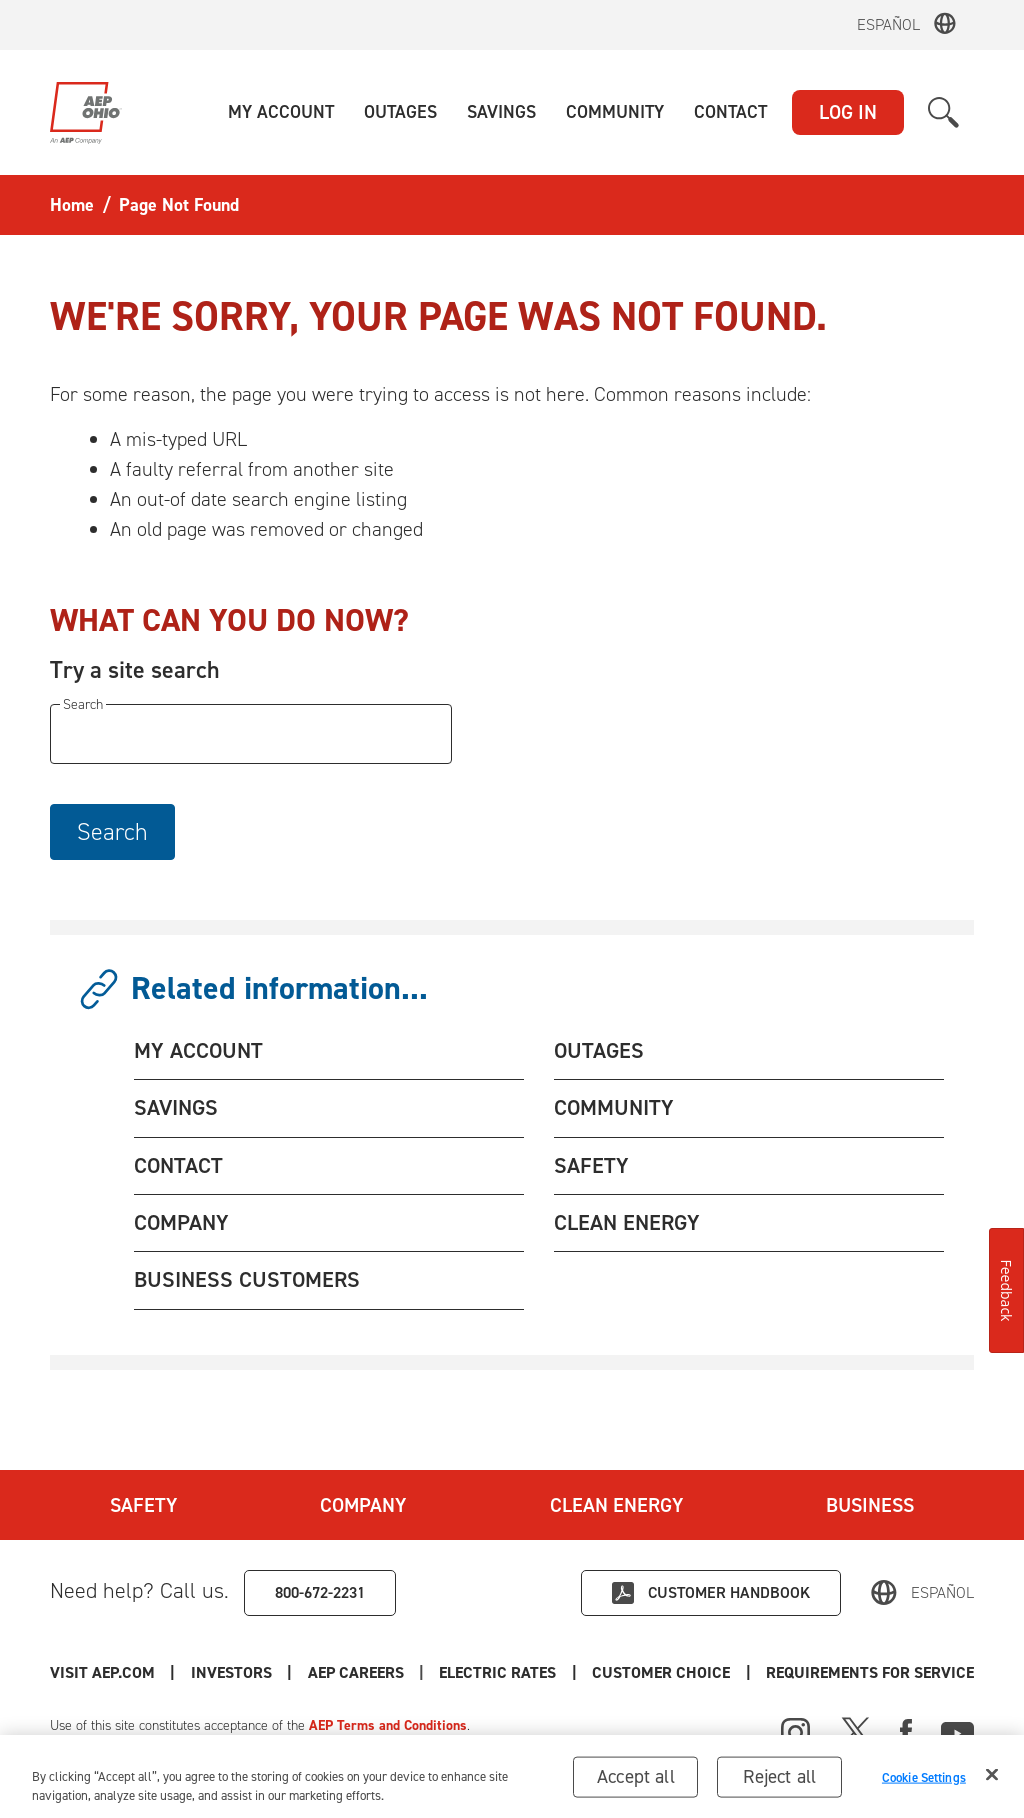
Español (888, 24)
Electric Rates (497, 1672)
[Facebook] (906, 1730)
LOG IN (848, 112)
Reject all (779, 1783)
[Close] (992, 1782)
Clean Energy (616, 1505)
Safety (143, 1505)
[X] (856, 1730)
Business (870, 1505)
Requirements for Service (870, 1672)
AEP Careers (356, 1672)
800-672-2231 (320, 1592)
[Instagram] (796, 1733)
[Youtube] (957, 1730)
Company (363, 1505)
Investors (231, 1672)
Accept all (636, 1783)
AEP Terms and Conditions (388, 1725)
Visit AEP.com (102, 1672)
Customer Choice (661, 1672)
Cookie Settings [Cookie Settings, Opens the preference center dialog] (924, 1783)
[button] (281, 112)
